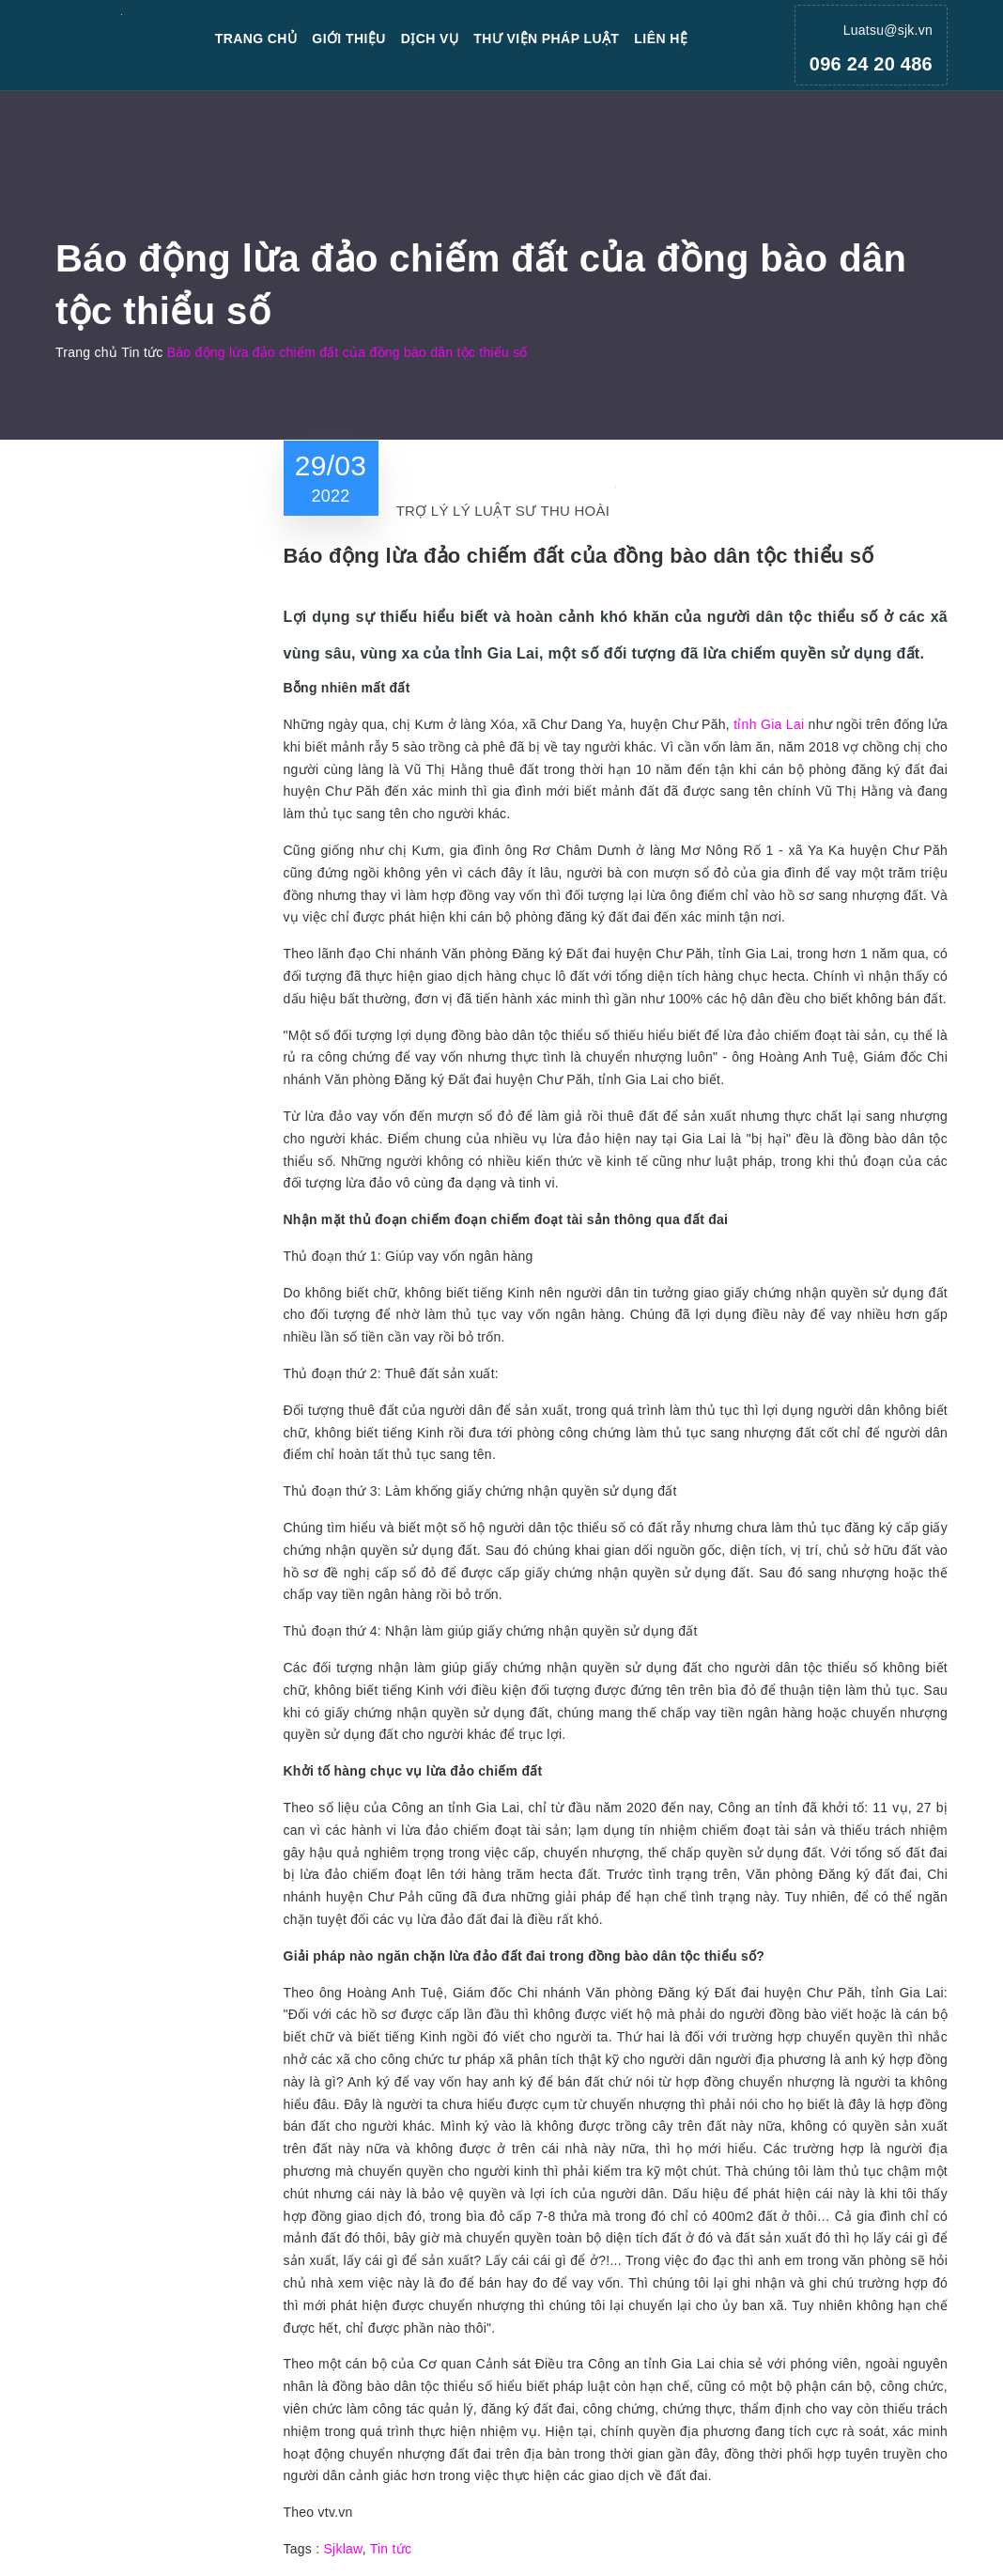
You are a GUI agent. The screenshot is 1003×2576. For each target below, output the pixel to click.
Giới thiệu (348, 38)
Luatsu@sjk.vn (888, 30)
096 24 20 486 (871, 64)
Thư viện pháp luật (546, 38)
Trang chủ (256, 38)
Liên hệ (660, 38)
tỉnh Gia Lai (768, 724)
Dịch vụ (430, 38)
